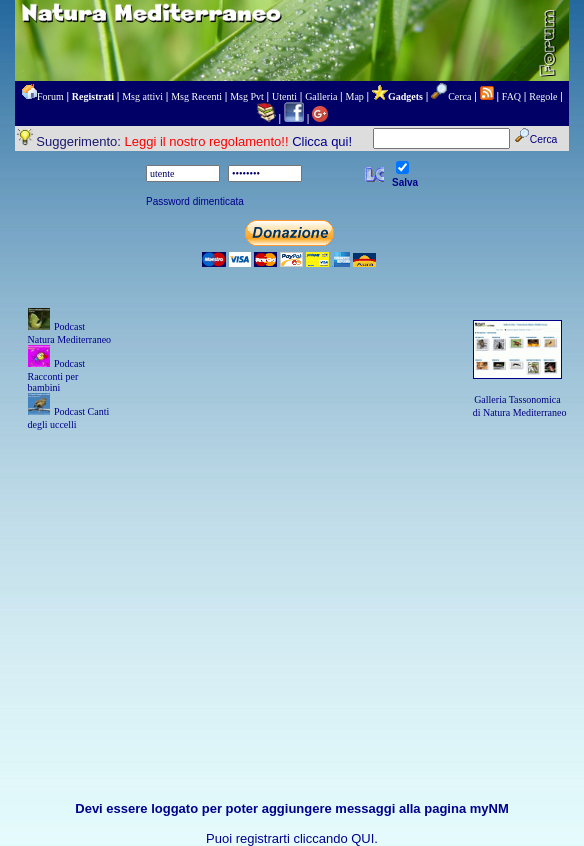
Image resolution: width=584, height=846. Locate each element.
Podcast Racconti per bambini (57, 375)
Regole (543, 96)
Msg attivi (142, 96)
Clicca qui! (322, 141)
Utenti (284, 96)
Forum (50, 96)
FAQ (511, 96)
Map (355, 96)
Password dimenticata (195, 201)
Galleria (321, 96)
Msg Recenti (196, 96)
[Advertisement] (292, 573)
